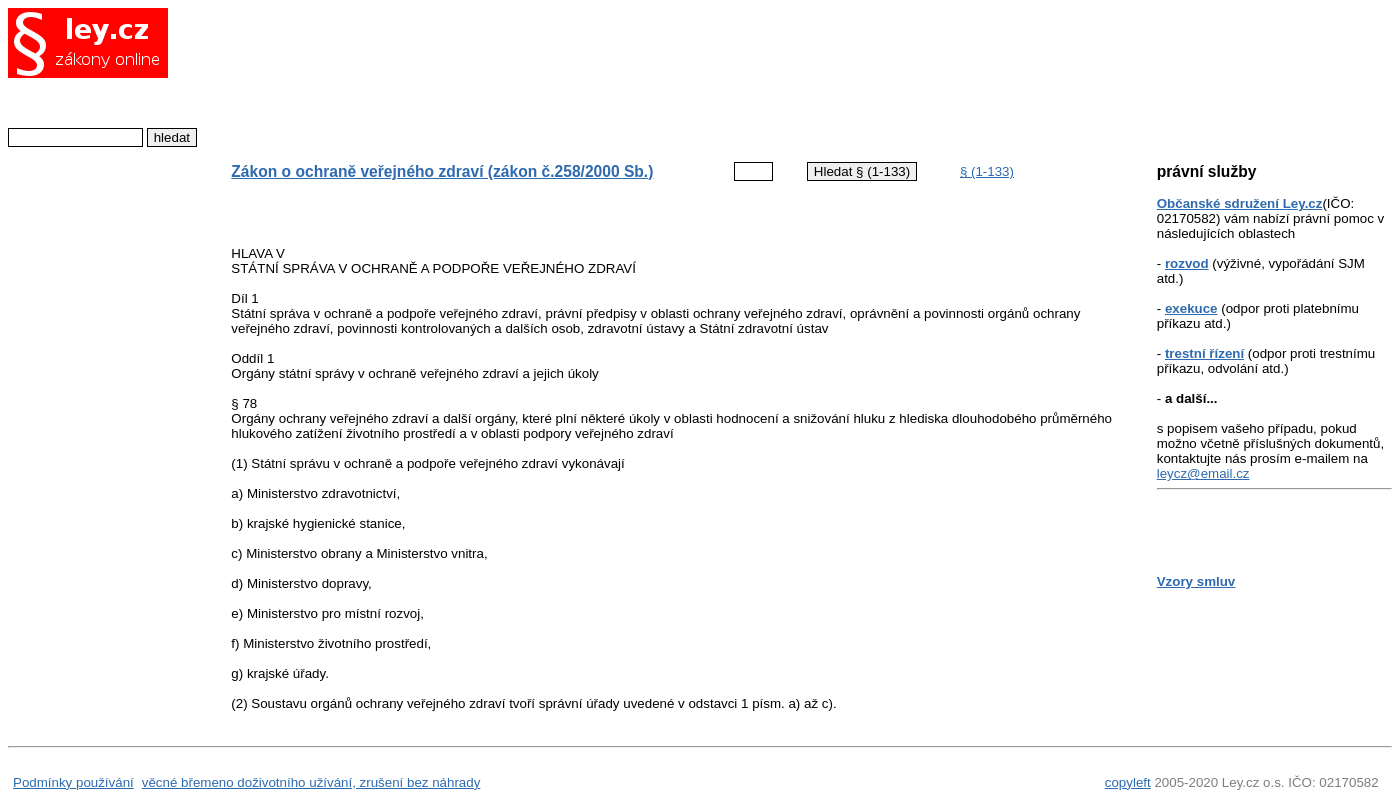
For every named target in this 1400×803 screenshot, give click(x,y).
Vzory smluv (1196, 581)
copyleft (1128, 782)
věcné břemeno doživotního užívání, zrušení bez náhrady (311, 782)
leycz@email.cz (1203, 473)
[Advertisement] (657, 75)
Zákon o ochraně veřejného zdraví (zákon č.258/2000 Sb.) (442, 171)
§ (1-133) (987, 171)
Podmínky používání (73, 782)
